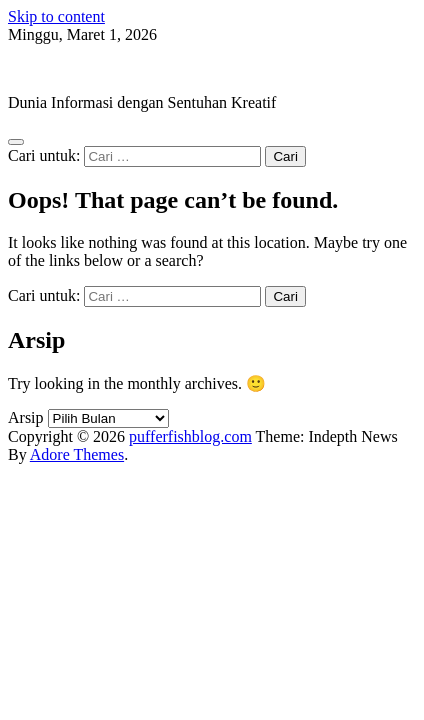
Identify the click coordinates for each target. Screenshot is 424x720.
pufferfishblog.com (69, 68)
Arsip (26, 417)
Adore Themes (77, 454)
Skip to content (56, 16)
